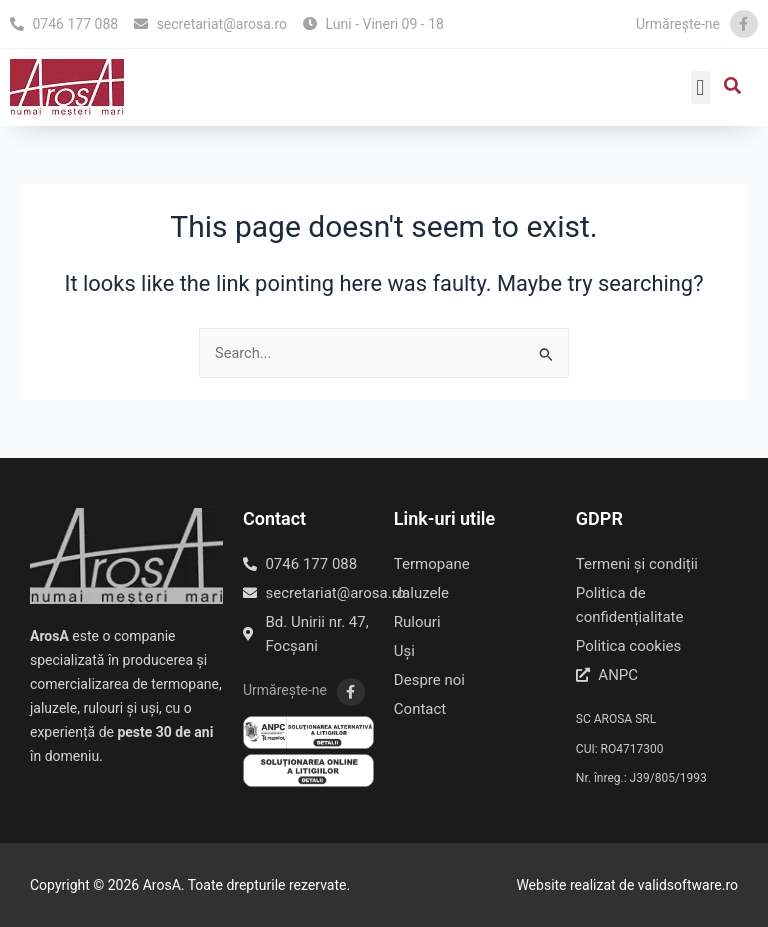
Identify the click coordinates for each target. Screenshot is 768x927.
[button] (700, 87)
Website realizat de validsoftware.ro (627, 885)
